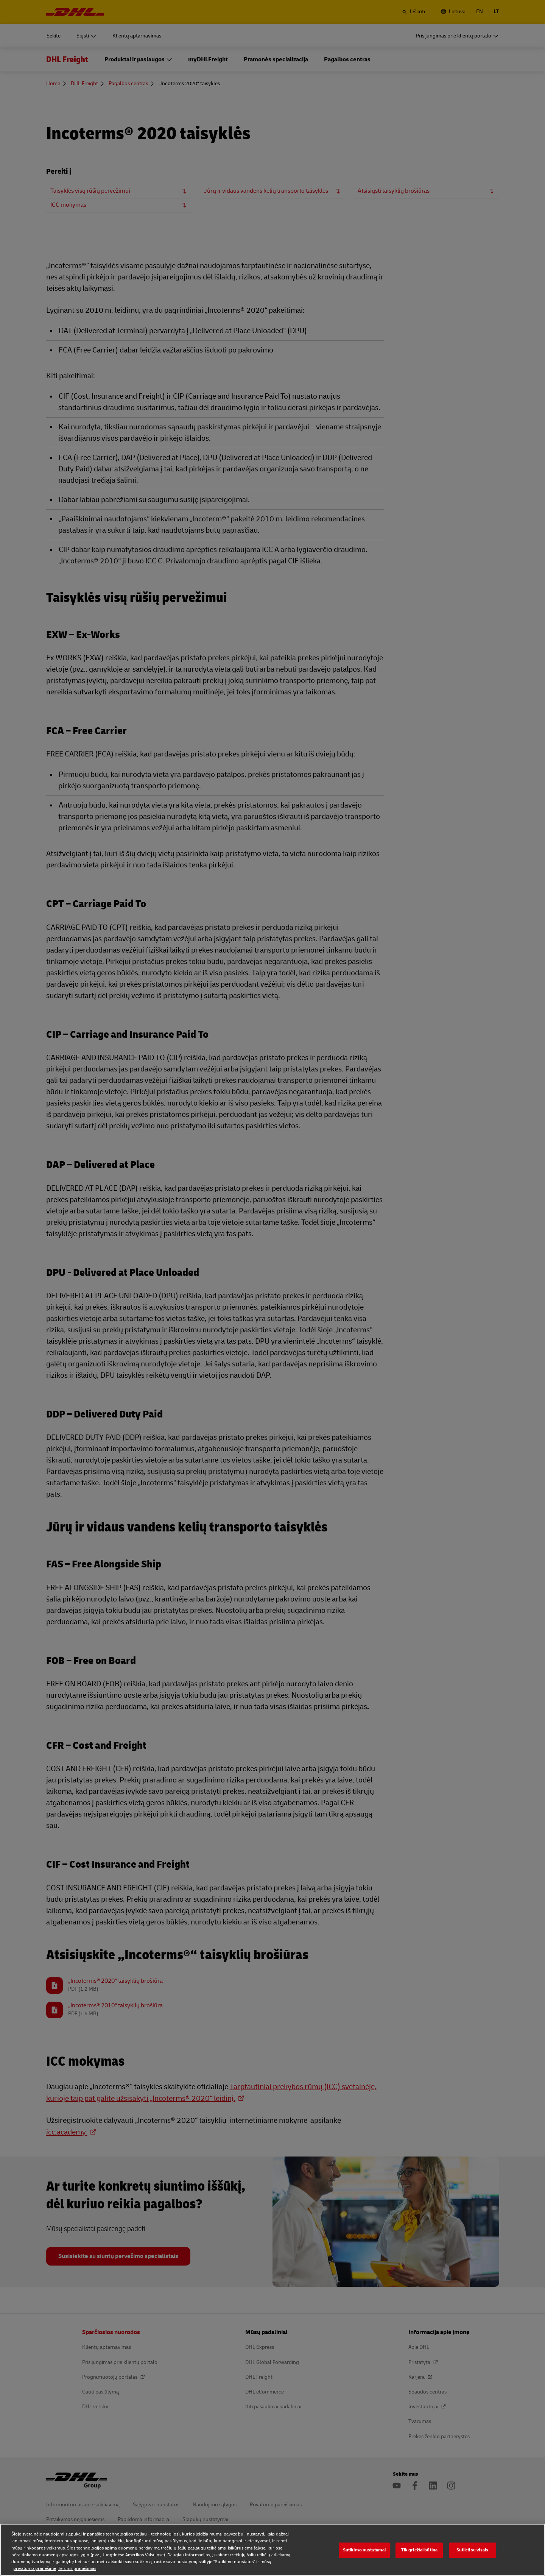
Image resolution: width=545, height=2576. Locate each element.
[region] (272, 2550)
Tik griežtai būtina (419, 2550)
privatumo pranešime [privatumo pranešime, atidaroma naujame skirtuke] (34, 2568)
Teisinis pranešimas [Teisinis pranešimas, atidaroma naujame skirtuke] (77, 2568)
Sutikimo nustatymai (364, 2550)
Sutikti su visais (472, 2550)
